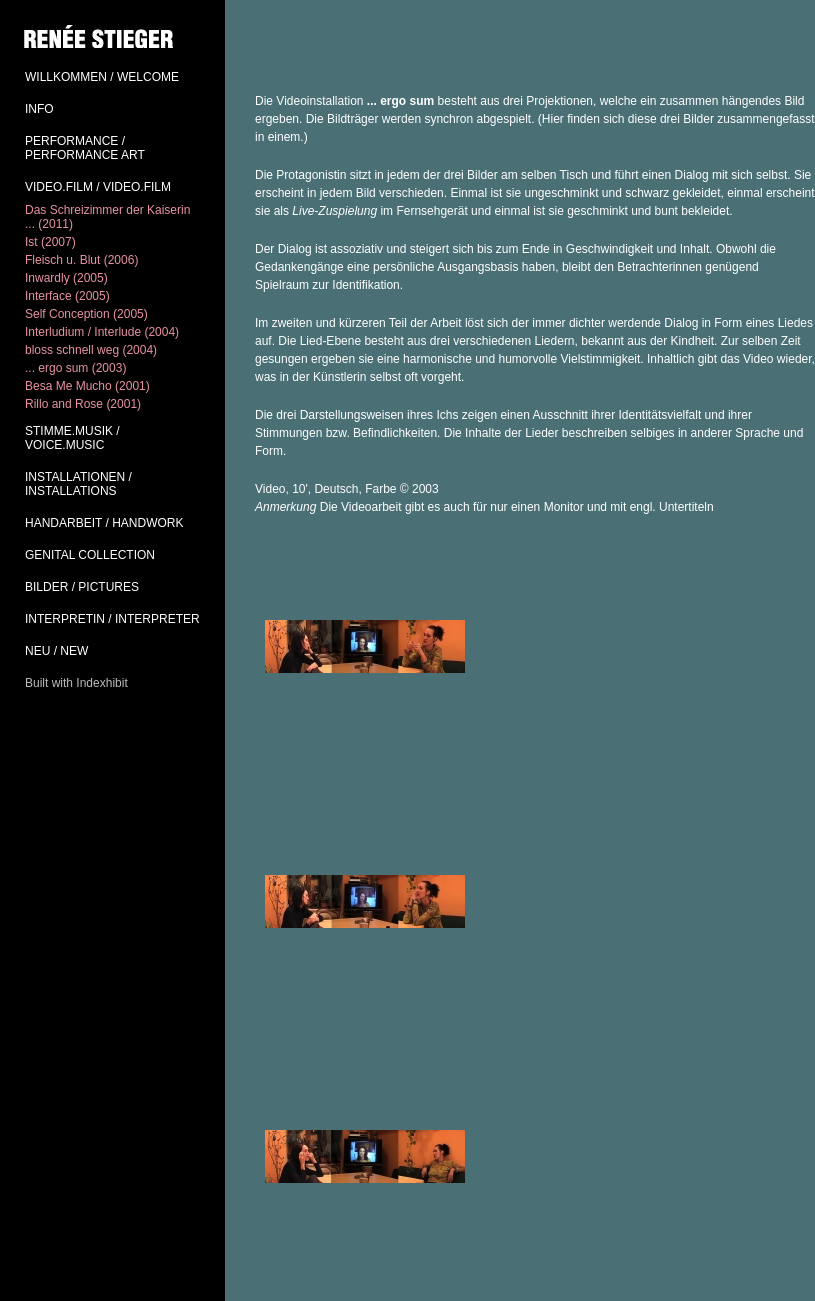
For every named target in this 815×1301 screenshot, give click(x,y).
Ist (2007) (50, 242)
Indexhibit (101, 683)
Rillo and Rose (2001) (83, 404)
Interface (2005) (67, 296)
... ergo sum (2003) (75, 368)
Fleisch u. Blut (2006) (81, 260)
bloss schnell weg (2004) (91, 350)
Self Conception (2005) (86, 314)
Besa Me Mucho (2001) (87, 386)
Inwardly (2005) (66, 278)
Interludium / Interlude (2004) (102, 332)
